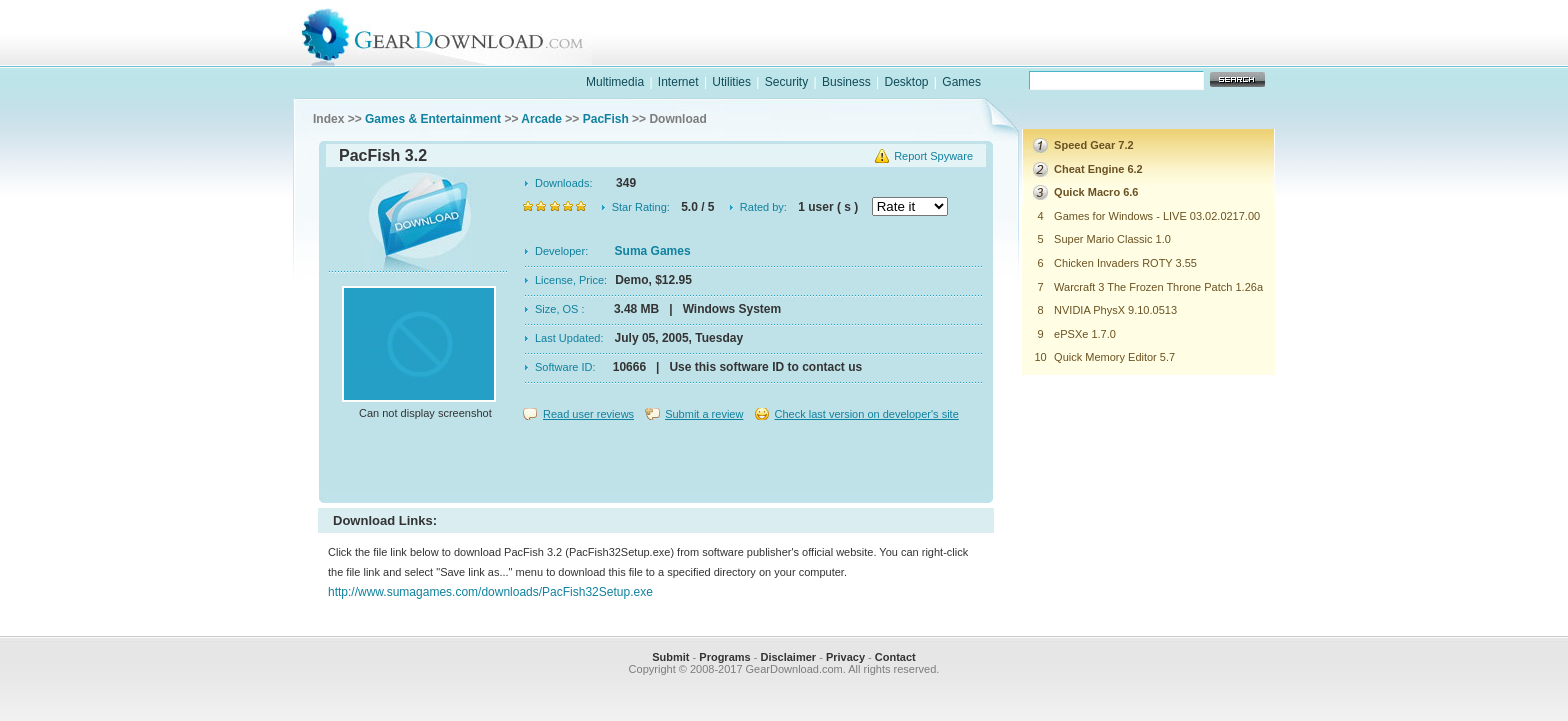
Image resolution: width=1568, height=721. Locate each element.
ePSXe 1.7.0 (1085, 334)
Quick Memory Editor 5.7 (1114, 357)
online (1200, 53)
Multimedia (615, 82)
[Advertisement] (656, 464)
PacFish (606, 119)
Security (786, 82)
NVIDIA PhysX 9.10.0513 (1115, 310)
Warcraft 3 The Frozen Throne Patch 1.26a (1158, 287)
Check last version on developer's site (866, 414)
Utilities (731, 82)
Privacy (845, 657)
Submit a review (704, 414)
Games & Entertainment (433, 119)
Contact (895, 657)
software (940, 53)
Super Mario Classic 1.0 (1112, 239)
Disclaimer (788, 657)
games (1070, 53)
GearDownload (457, 33)
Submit (670, 657)
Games (961, 82)
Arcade (541, 119)
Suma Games (653, 251)
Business (846, 82)
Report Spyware (933, 156)
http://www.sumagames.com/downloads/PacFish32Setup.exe (490, 592)
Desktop (906, 82)
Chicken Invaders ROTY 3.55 (1125, 263)
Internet (678, 82)
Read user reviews (588, 414)
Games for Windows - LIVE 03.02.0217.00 (1157, 216)
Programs (724, 657)
